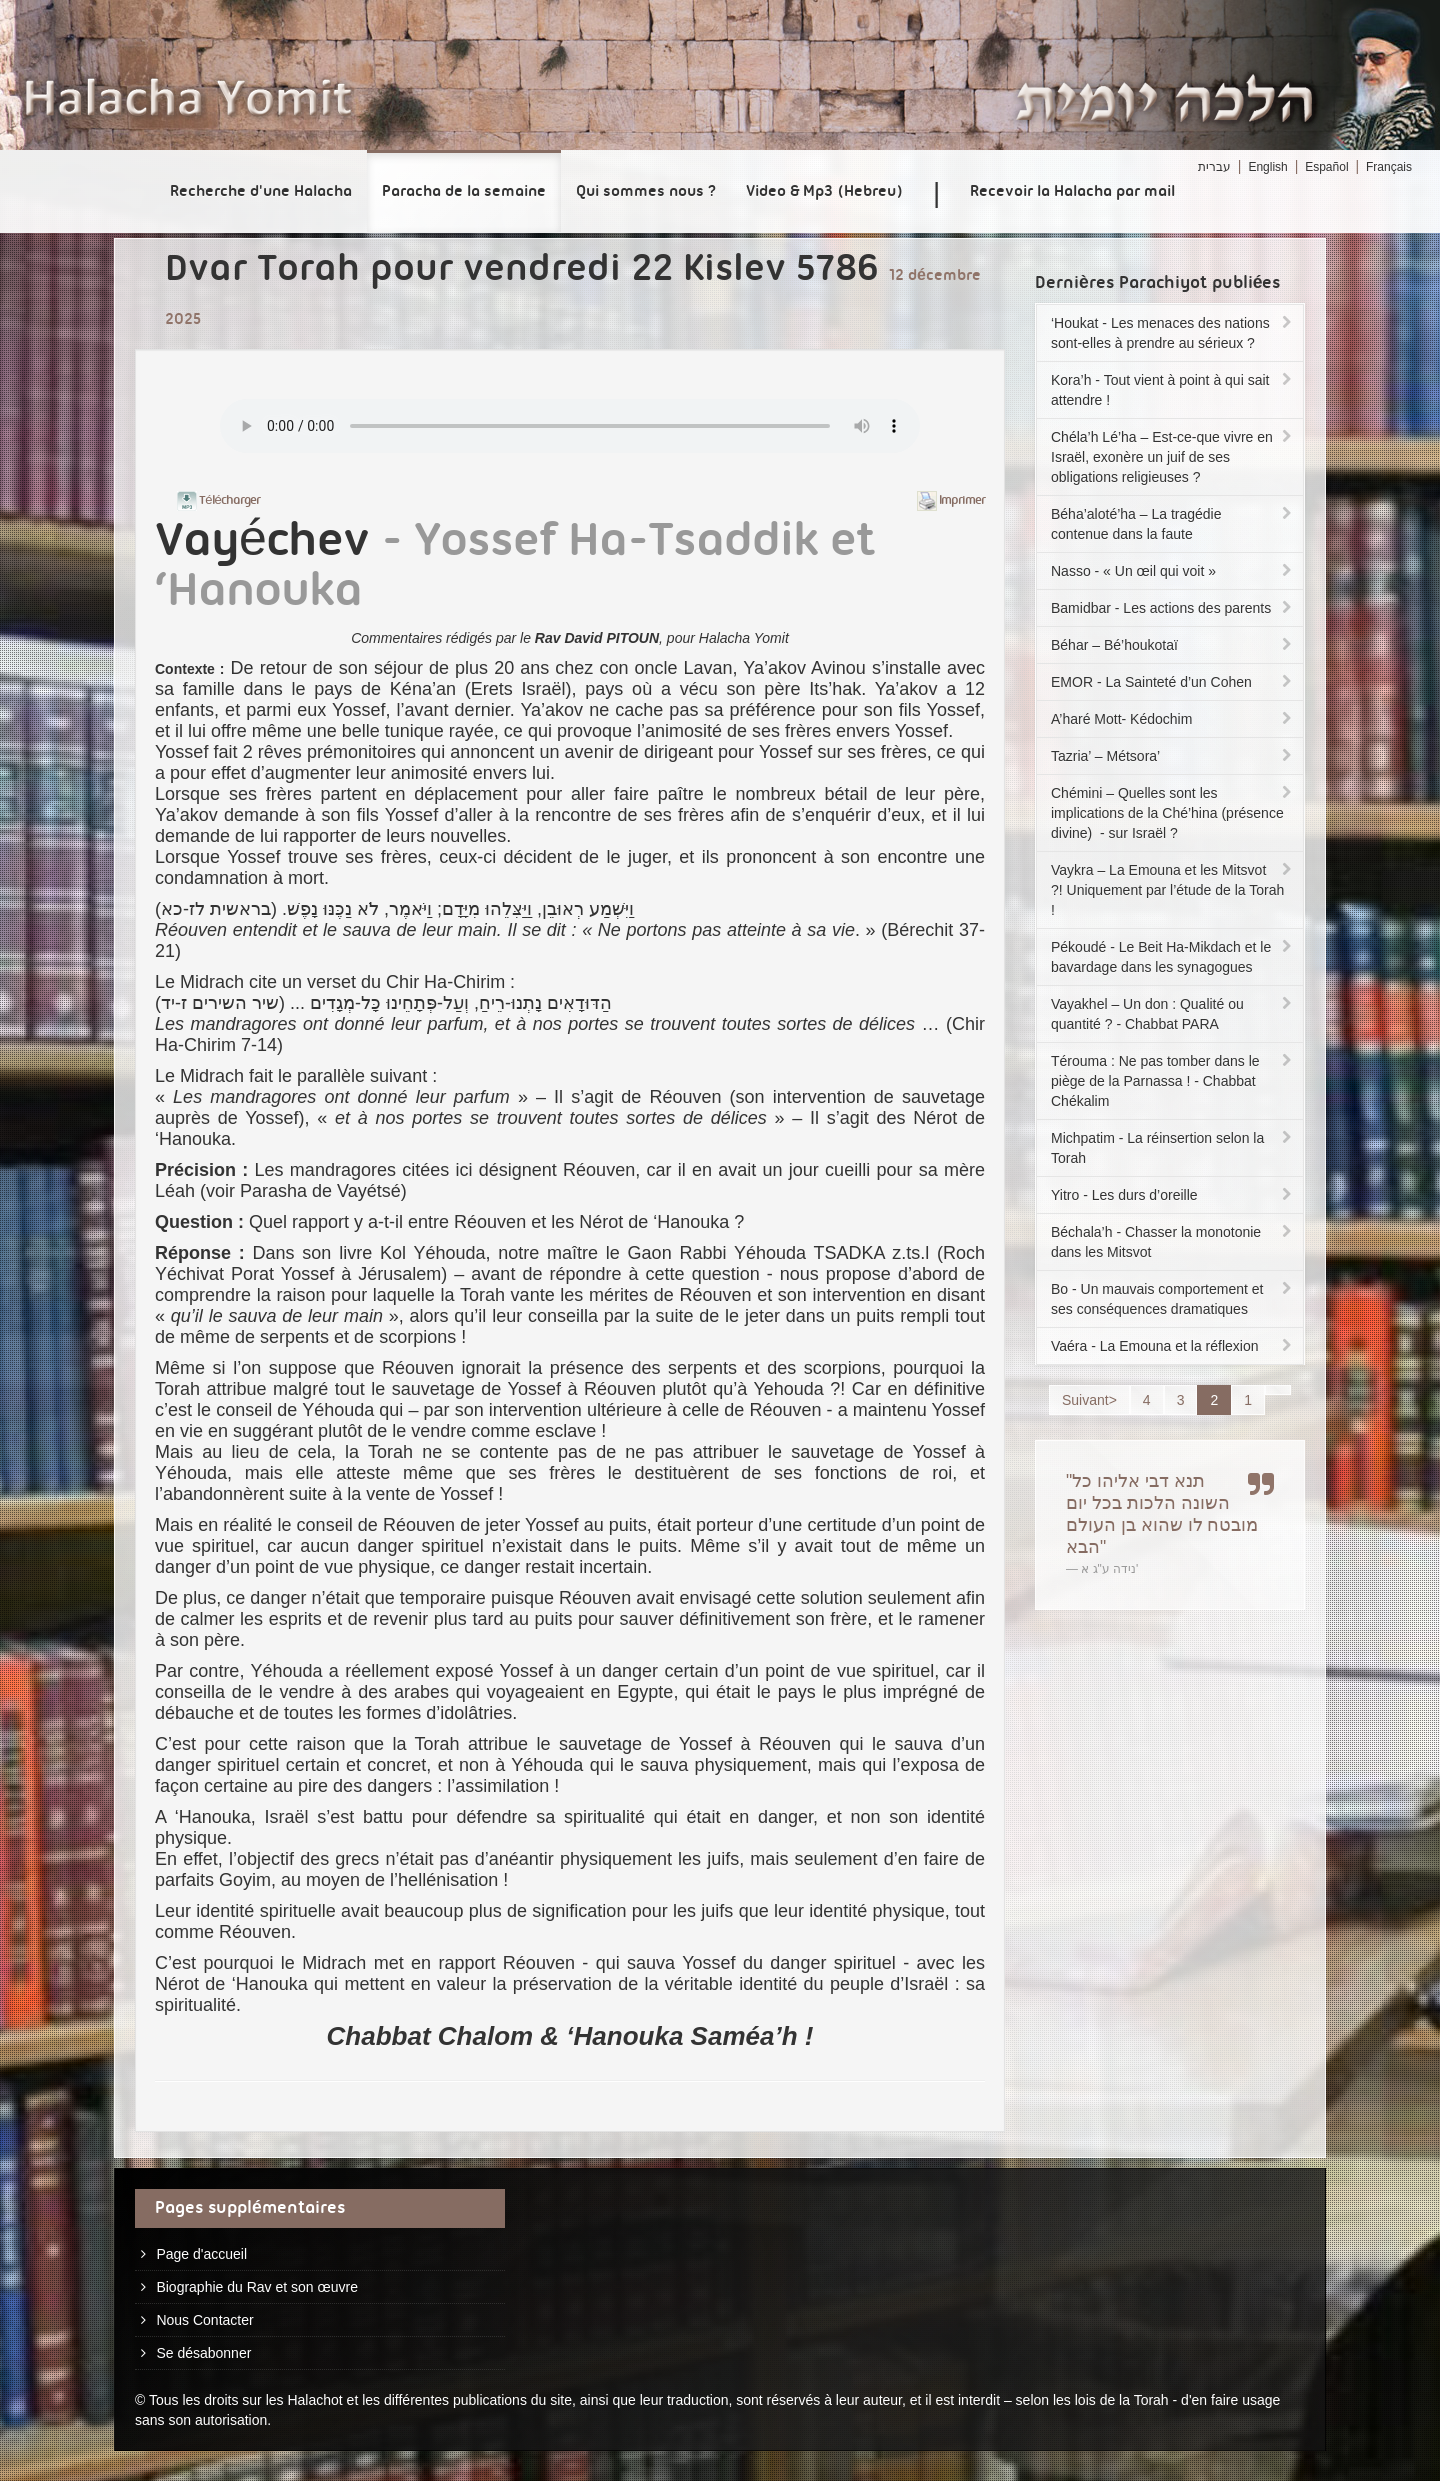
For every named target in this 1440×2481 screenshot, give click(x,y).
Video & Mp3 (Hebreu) (824, 192)
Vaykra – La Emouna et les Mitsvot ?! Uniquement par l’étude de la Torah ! (1173, 890)
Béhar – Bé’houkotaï (1173, 645)
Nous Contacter (204, 2320)
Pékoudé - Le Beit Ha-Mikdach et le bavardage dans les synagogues (1173, 957)
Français (1389, 167)
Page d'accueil (201, 2254)
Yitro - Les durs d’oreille (1173, 1195)
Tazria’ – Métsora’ (1173, 756)
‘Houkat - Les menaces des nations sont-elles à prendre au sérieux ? (1173, 333)
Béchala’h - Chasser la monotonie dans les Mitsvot (1173, 1242)
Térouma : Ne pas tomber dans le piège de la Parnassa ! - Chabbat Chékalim (1173, 1081)
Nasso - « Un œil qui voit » (1173, 571)
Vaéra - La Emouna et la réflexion (1173, 1346)
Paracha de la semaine (464, 192)
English (1267, 167)
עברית (1214, 167)
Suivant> (1089, 1400)
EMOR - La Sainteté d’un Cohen (1173, 682)
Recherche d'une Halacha (261, 192)
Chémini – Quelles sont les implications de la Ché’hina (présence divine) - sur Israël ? (1173, 813)
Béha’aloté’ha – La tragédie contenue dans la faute (1173, 524)
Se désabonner (203, 2353)
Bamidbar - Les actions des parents (1173, 608)
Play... (570, 426)
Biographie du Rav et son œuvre (257, 2287)
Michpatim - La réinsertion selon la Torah (1173, 1148)
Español (1326, 167)
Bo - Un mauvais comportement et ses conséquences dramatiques (1173, 1299)
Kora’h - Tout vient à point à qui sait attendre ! (1173, 390)
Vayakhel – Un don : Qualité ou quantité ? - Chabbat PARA (1173, 1014)
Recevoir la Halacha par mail (1072, 192)
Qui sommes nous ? (646, 192)
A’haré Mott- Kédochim (1173, 719)
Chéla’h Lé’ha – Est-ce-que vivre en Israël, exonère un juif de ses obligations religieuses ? (1173, 457)
